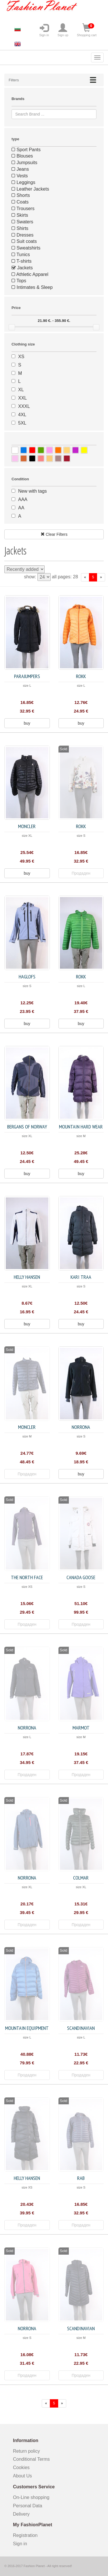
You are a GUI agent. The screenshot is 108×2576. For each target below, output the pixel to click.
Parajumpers (27, 676)
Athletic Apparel (30, 274)
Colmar (81, 1877)
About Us (22, 2475)
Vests (20, 175)
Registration (25, 2535)
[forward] (101, 577)
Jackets (22, 267)
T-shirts (22, 261)
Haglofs (27, 976)
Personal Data (27, 2505)
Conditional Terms (31, 2459)
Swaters (22, 221)
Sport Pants (26, 149)
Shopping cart (86, 30)
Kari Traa (81, 1277)
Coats (20, 201)
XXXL (24, 406)
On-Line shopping (33, 2497)
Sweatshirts (26, 247)
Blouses (22, 155)
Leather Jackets (30, 189)
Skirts (20, 215)
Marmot (81, 1727)
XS (21, 356)
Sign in (44, 30)
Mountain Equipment (27, 2028)
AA (21, 507)
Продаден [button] (81, 873)
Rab (81, 2178)
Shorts (21, 195)
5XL (22, 423)
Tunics (21, 254)
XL (21, 389)
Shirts (20, 228)
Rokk (81, 676)
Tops (19, 280)
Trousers (23, 208)
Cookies (21, 2467)
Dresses (22, 235)
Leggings (23, 182)
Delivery (21, 2514)
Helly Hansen (27, 1277)
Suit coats (24, 241)
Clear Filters (54, 534)
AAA (22, 499)
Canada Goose (81, 1577)
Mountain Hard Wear (81, 1126)
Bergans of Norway (27, 1126)
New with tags (32, 491)
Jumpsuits (24, 162)
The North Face (27, 1577)
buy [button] (27, 723)
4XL (22, 414)
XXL (22, 398)
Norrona (81, 1427)
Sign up (63, 30)
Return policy (26, 2451)
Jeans (20, 169)
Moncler (27, 826)
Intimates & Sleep (32, 287)
